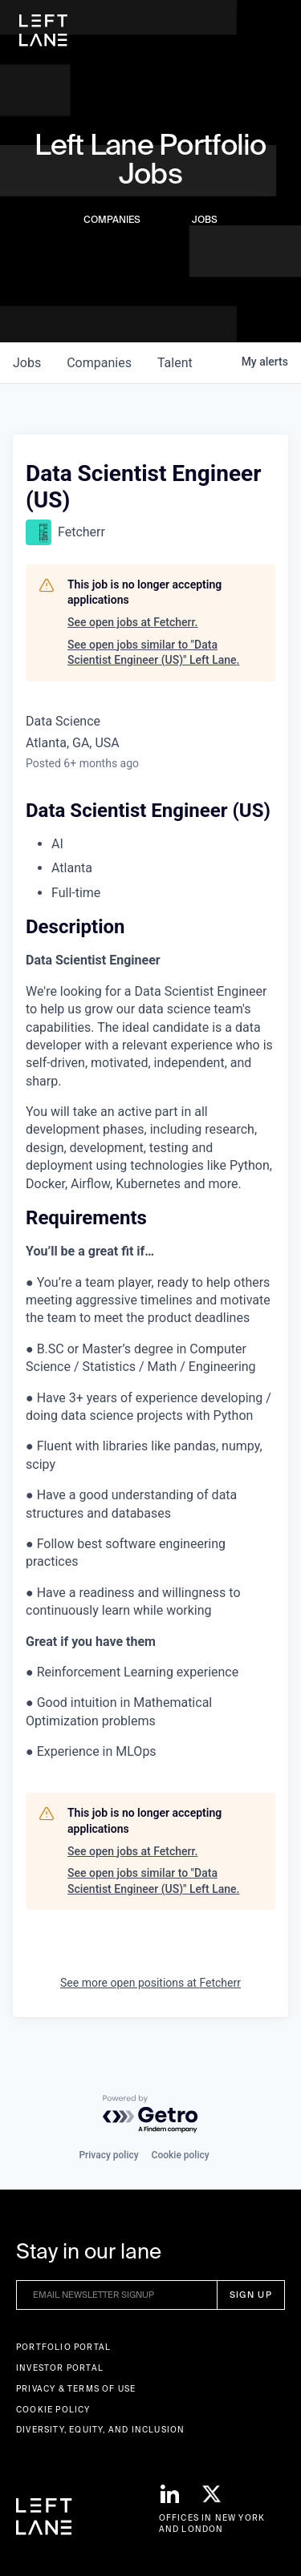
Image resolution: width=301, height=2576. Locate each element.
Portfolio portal (63, 2347)
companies (99, 362)
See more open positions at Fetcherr (150, 1982)
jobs (27, 362)
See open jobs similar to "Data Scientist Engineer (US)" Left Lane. (153, 652)
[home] (43, 30)
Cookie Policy (53, 2409)
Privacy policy (108, 2155)
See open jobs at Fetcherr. (132, 622)
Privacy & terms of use (76, 2388)
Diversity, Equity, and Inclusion (100, 2429)
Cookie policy (180, 2155)
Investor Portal (60, 2368)
